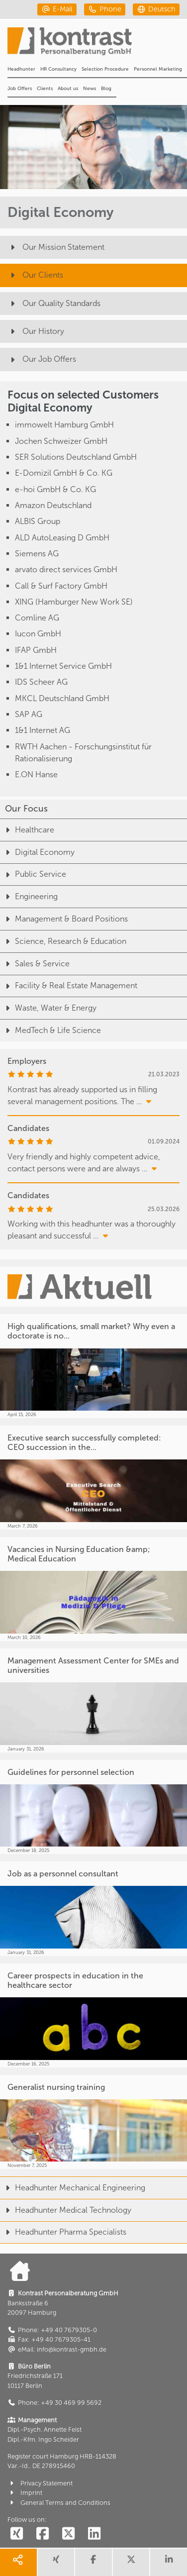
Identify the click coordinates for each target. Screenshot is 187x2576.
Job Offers (19, 89)
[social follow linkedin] (94, 2534)
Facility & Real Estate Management (68, 985)
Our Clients (35, 275)
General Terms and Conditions (58, 2502)
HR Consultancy (58, 69)
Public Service (33, 874)
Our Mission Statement (55, 247)
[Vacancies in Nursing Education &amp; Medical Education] (93, 1589)
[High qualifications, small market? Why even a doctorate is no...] (93, 1366)
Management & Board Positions (64, 919)
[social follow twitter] (68, 2534)
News (89, 89)
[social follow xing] (16, 2534)
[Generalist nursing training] (93, 2122)
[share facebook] (93, 2562)
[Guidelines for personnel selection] (93, 1807)
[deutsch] (156, 9)
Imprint (24, 2492)
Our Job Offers (41, 359)
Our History (35, 331)
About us (68, 89)
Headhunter (21, 69)
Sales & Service (35, 963)
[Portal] (97, 44)
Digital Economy (37, 852)
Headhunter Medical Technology (65, 2210)
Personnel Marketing (158, 69)
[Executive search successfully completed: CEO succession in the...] (93, 1478)
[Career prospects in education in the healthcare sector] (93, 2015)
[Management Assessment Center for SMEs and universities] (93, 1700)
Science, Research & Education (63, 941)
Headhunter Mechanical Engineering (72, 2187)
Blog (106, 89)
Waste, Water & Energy (48, 1008)
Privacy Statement (40, 2483)
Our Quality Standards (53, 303)
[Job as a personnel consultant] (93, 1908)
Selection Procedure (105, 69)
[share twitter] (131, 2562)
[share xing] (56, 2562)
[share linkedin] (168, 2562)
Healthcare (27, 829)
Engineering (29, 896)
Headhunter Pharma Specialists (63, 2232)
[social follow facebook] (42, 2534)
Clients (45, 89)
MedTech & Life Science (50, 1030)
